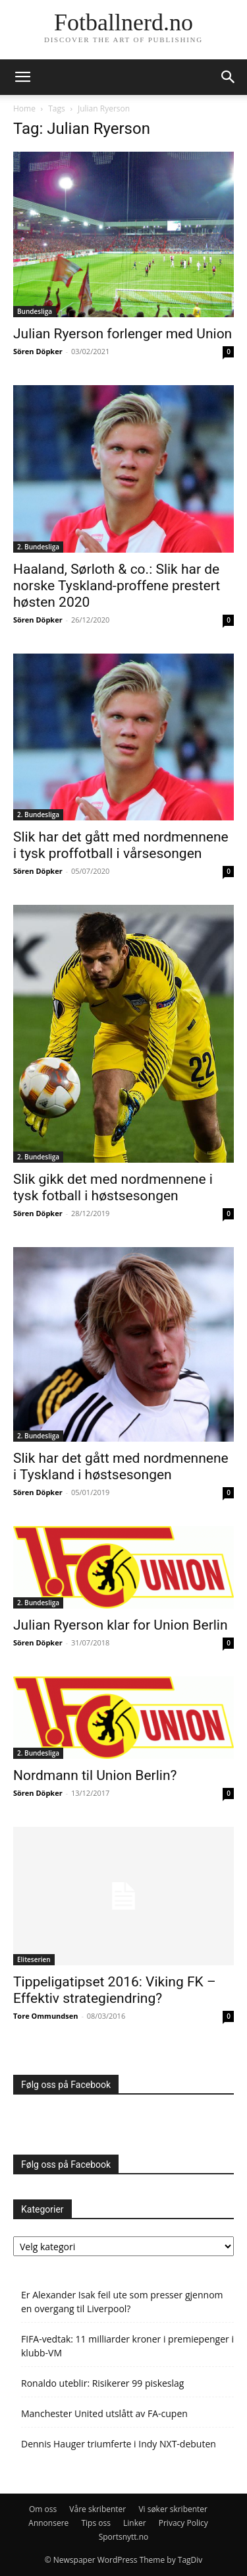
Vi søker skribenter (172, 2509)
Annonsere (48, 2523)
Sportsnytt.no (124, 2536)
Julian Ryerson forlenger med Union (122, 334)
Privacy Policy (183, 2523)
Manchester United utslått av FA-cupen (104, 2413)
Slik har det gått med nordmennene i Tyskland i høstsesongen (121, 1466)
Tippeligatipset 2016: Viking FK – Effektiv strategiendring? (114, 1990)
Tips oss (95, 2523)
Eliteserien (34, 1959)
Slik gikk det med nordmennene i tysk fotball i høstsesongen (113, 1187)
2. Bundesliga (38, 546)
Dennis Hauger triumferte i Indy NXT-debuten (118, 2444)
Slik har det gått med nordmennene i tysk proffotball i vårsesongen (121, 845)
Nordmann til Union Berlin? (95, 1775)
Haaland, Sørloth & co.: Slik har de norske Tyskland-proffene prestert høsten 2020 (116, 585)
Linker (134, 2523)
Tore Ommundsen (45, 2016)
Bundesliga (34, 311)
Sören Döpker (38, 351)
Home (24, 108)
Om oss (43, 2509)
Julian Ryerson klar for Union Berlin (120, 1625)
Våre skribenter (97, 2509)
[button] (22, 77)
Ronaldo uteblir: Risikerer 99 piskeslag (102, 2383)
